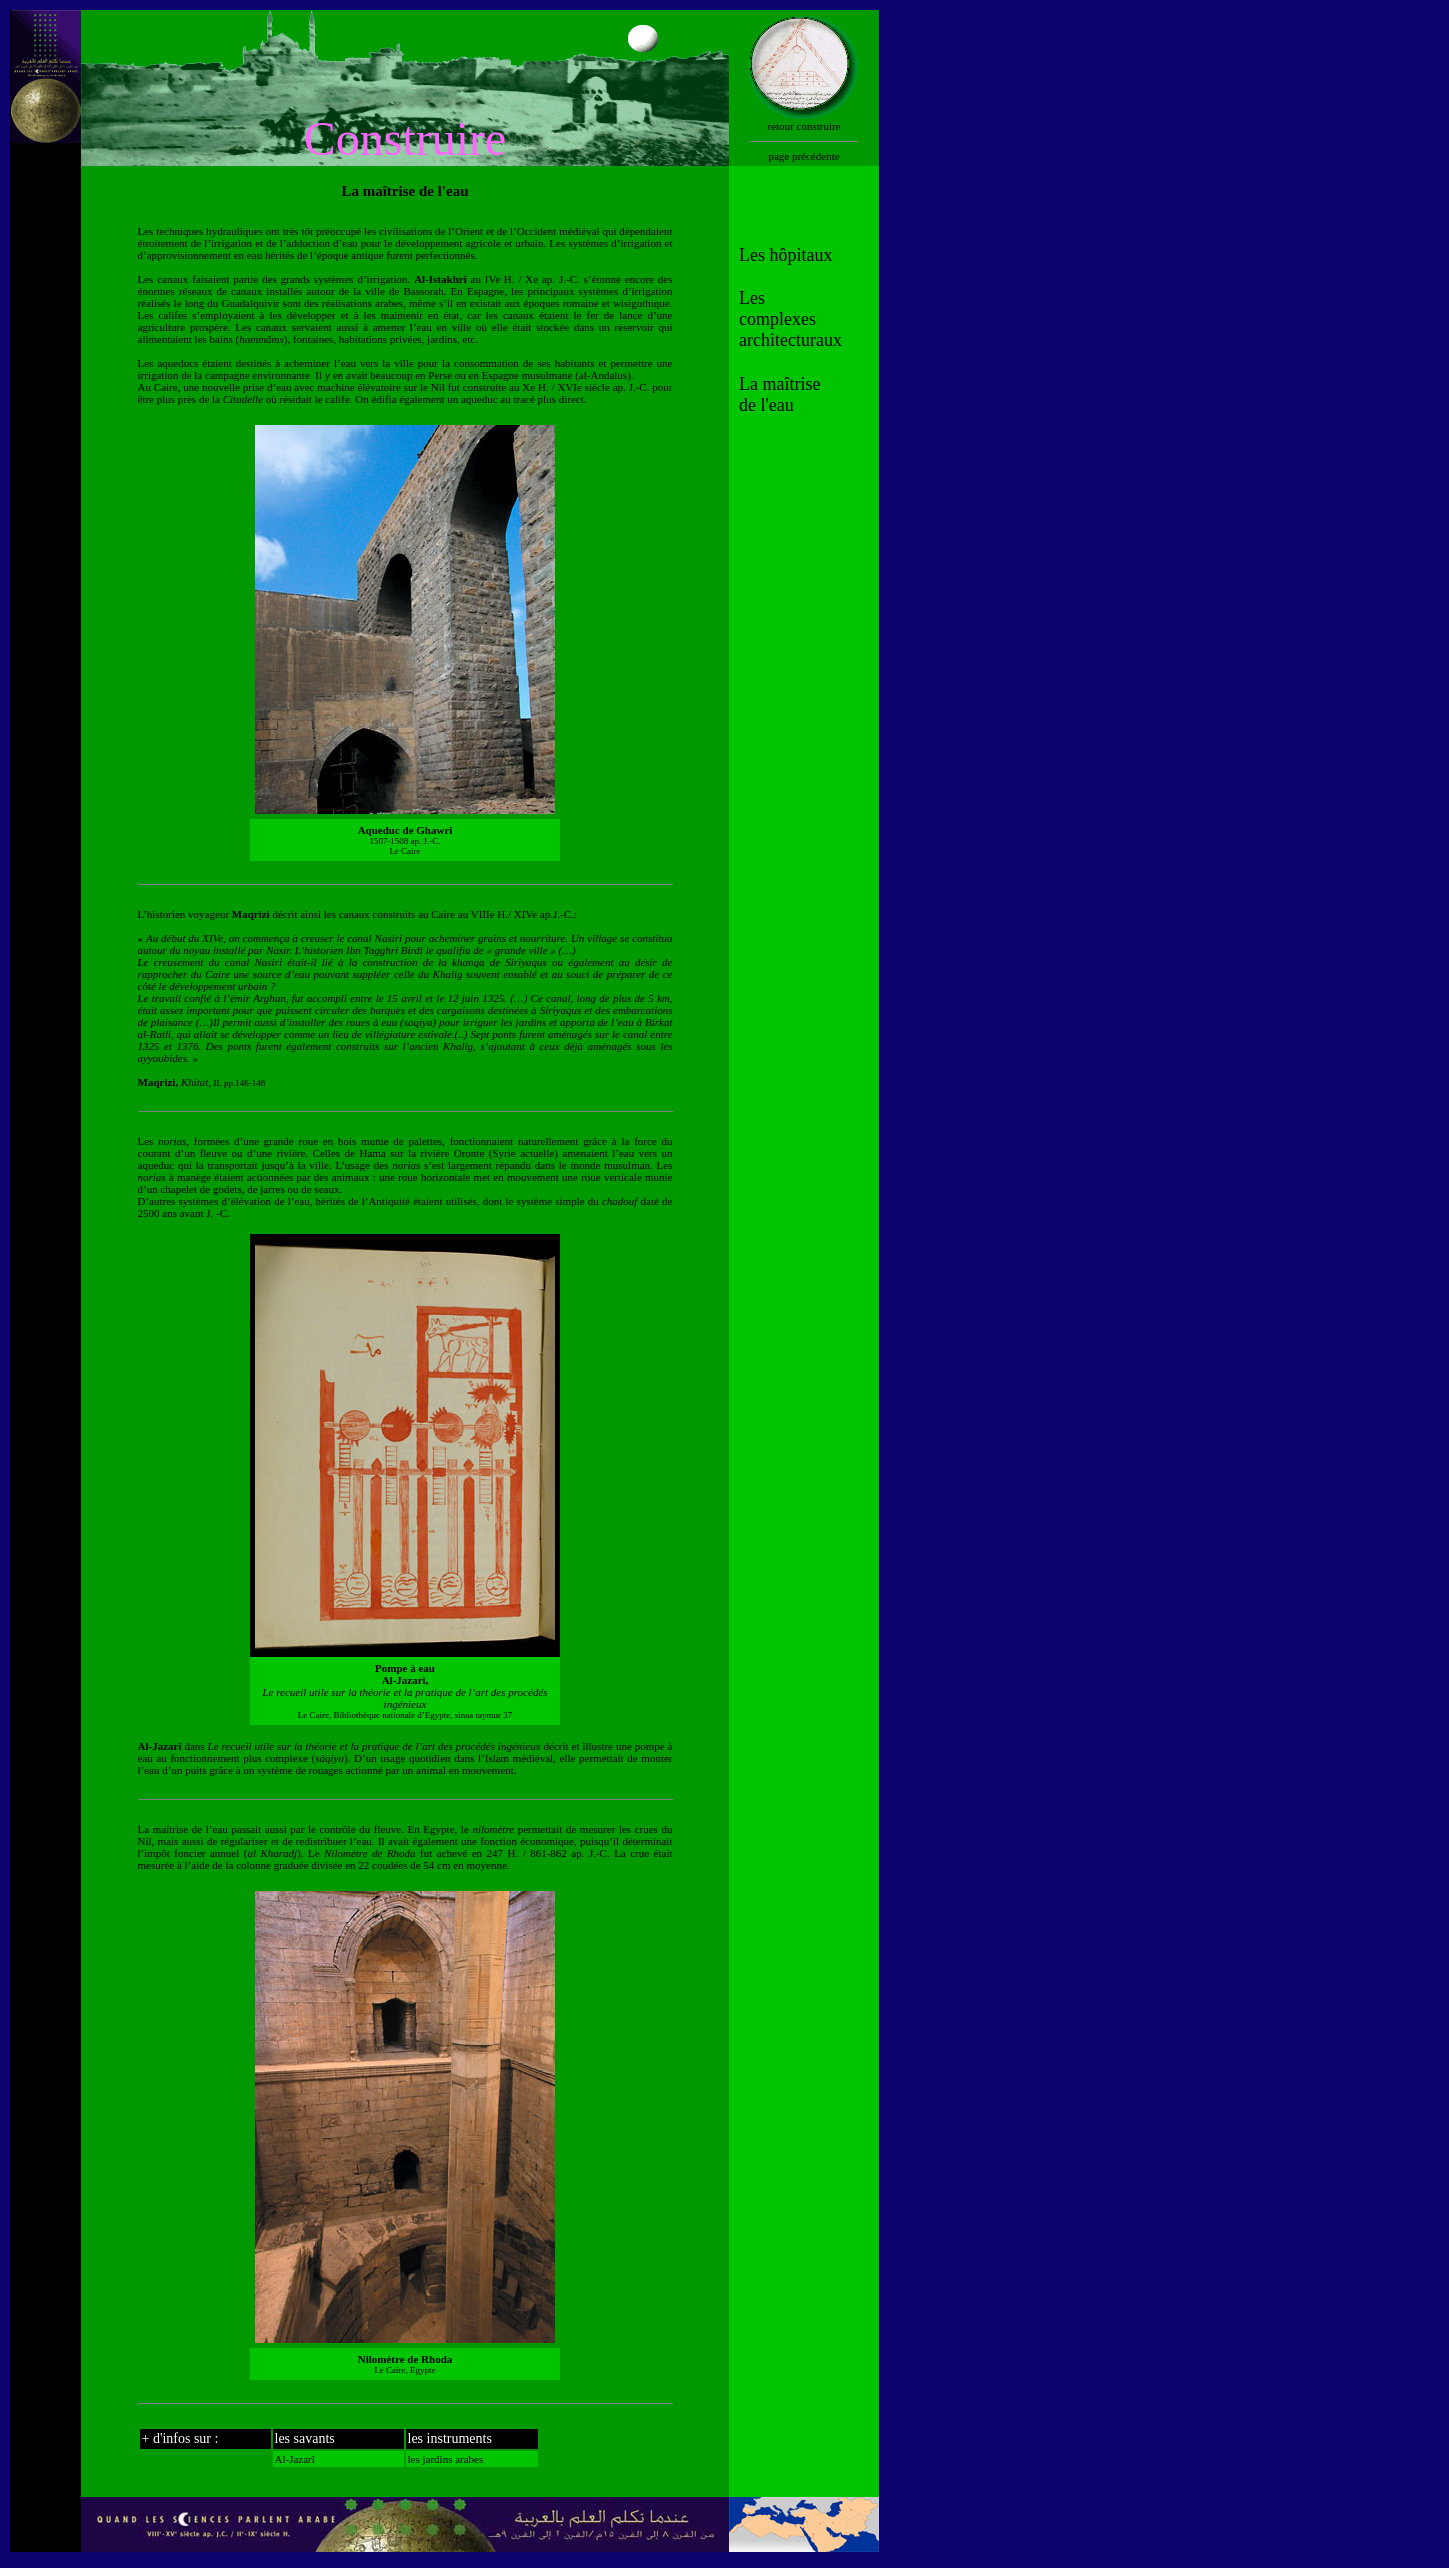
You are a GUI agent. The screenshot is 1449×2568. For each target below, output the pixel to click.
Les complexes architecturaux (790, 319)
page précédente (803, 156)
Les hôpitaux (785, 255)
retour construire (804, 126)
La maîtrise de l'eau (779, 394)
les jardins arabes (446, 2459)
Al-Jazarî (295, 2459)
